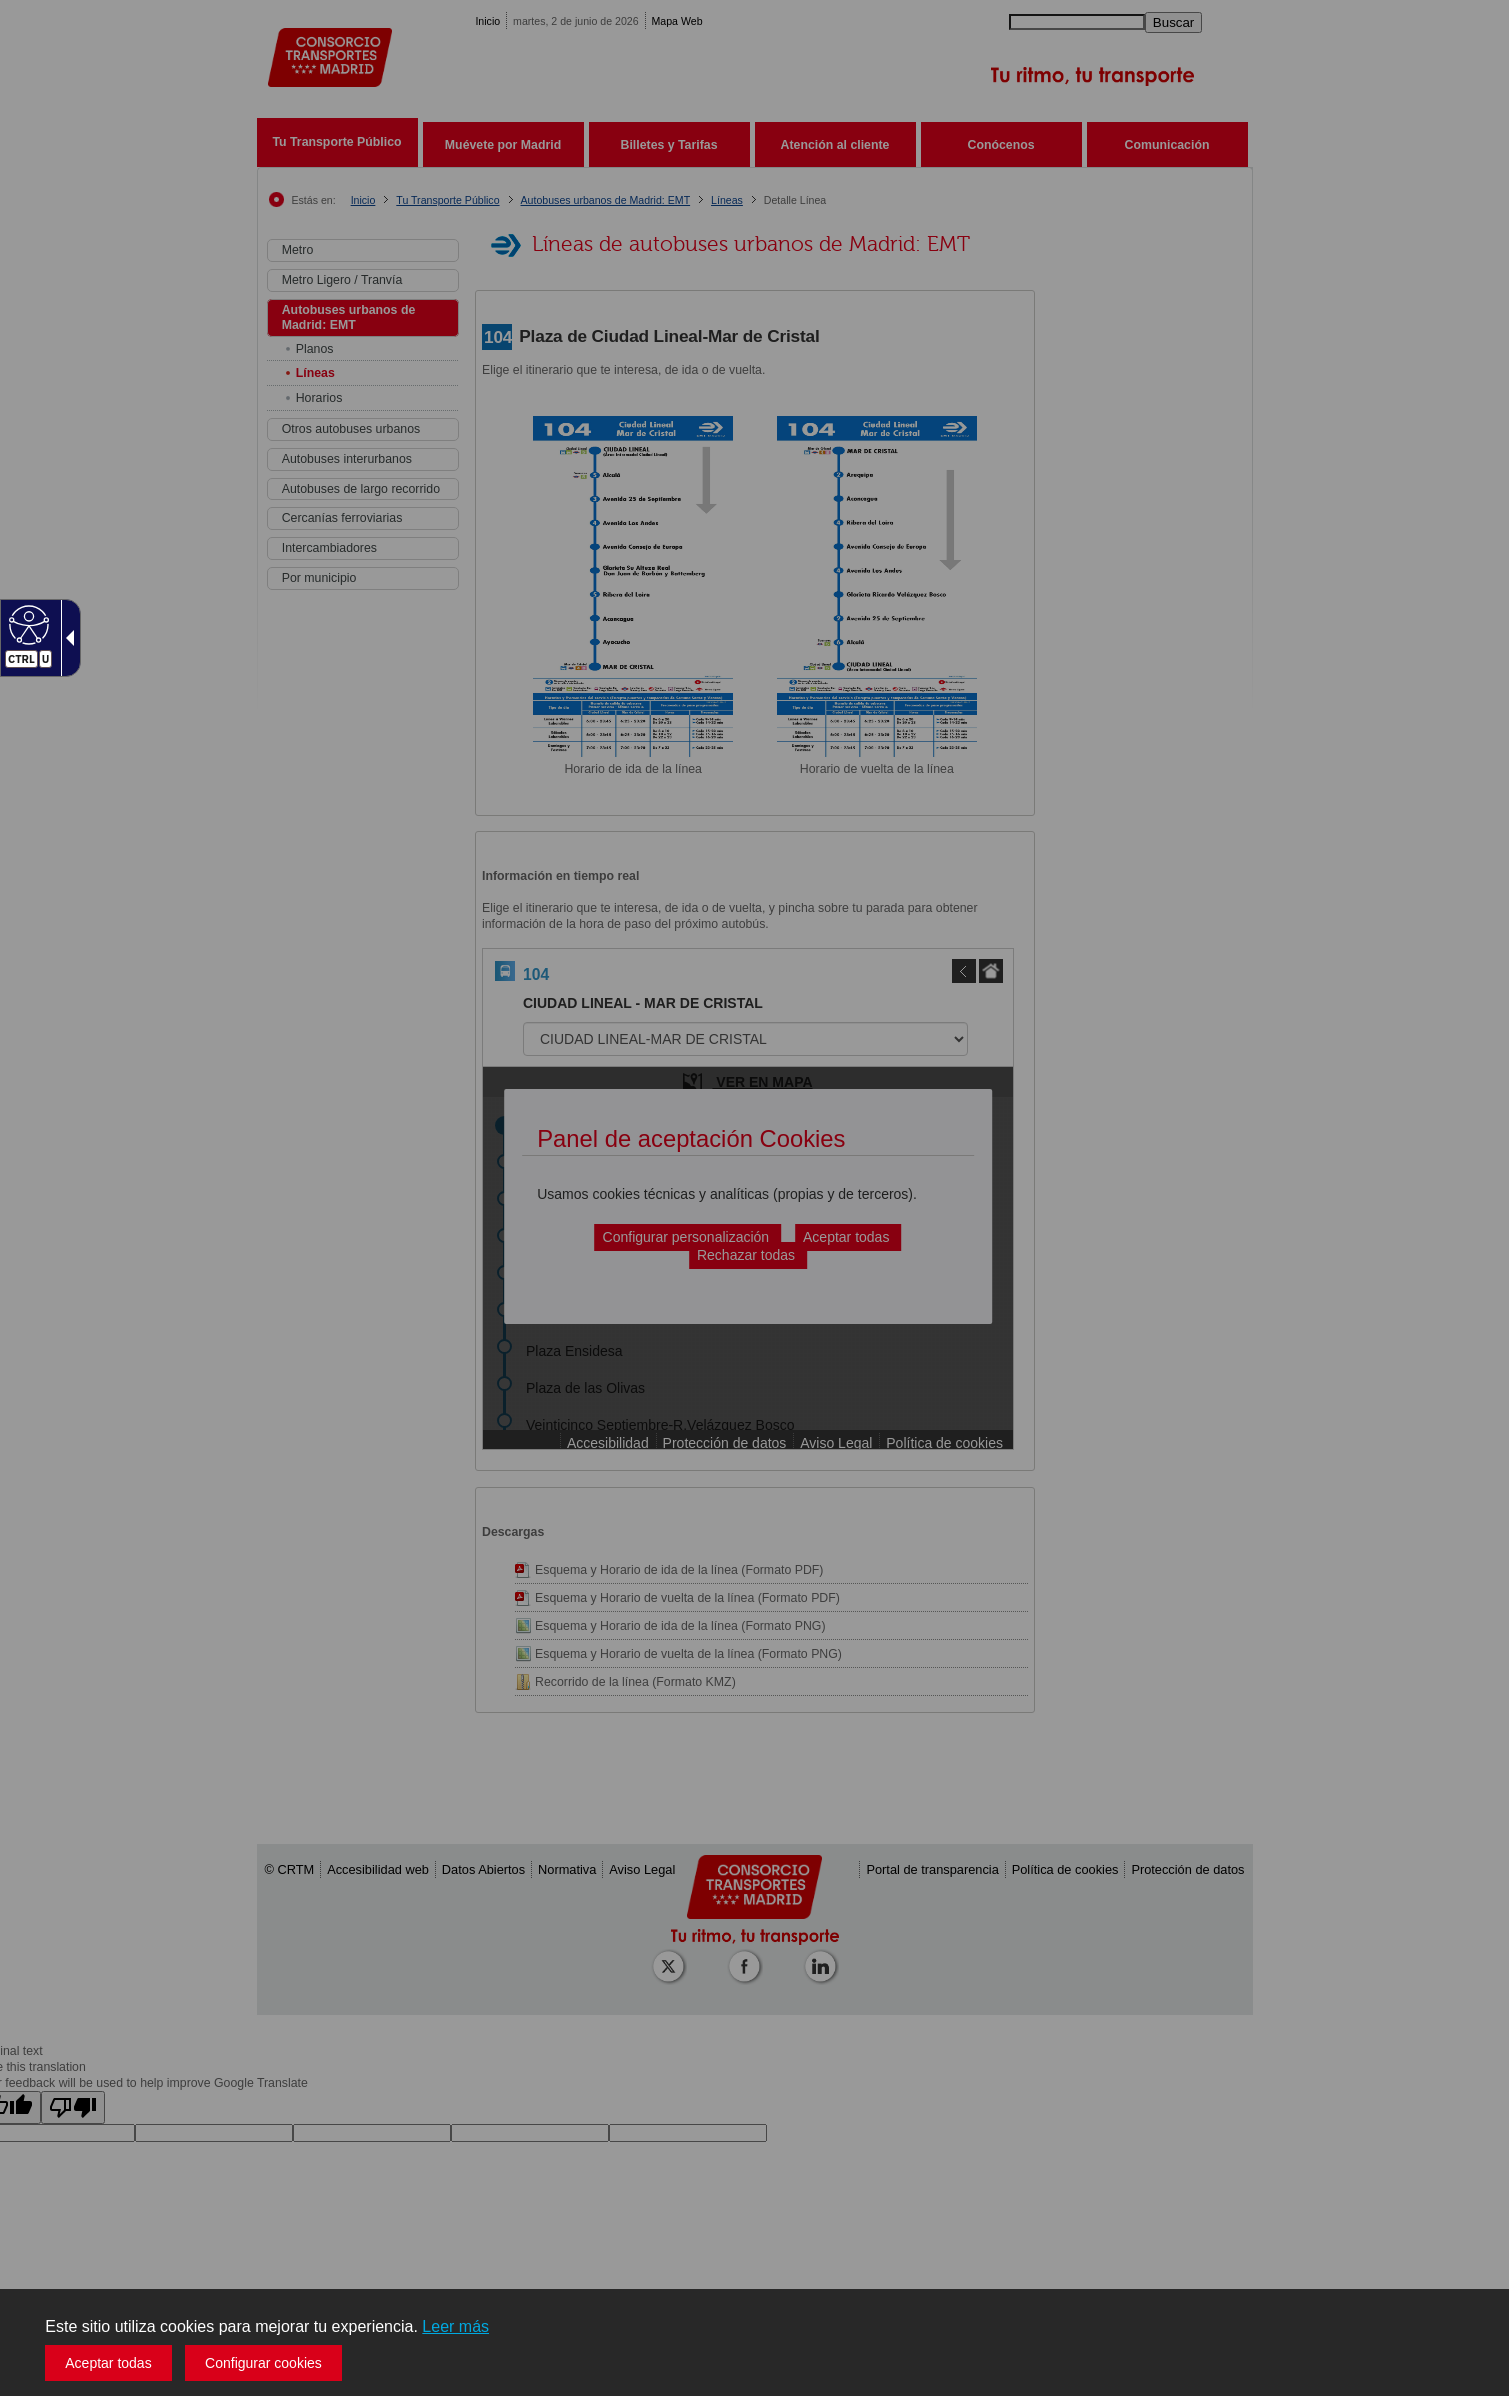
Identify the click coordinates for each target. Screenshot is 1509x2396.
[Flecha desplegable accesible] (66, 638)
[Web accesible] (26, 624)
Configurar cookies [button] (263, 2363)
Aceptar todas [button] (108, 2363)
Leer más (455, 2326)
